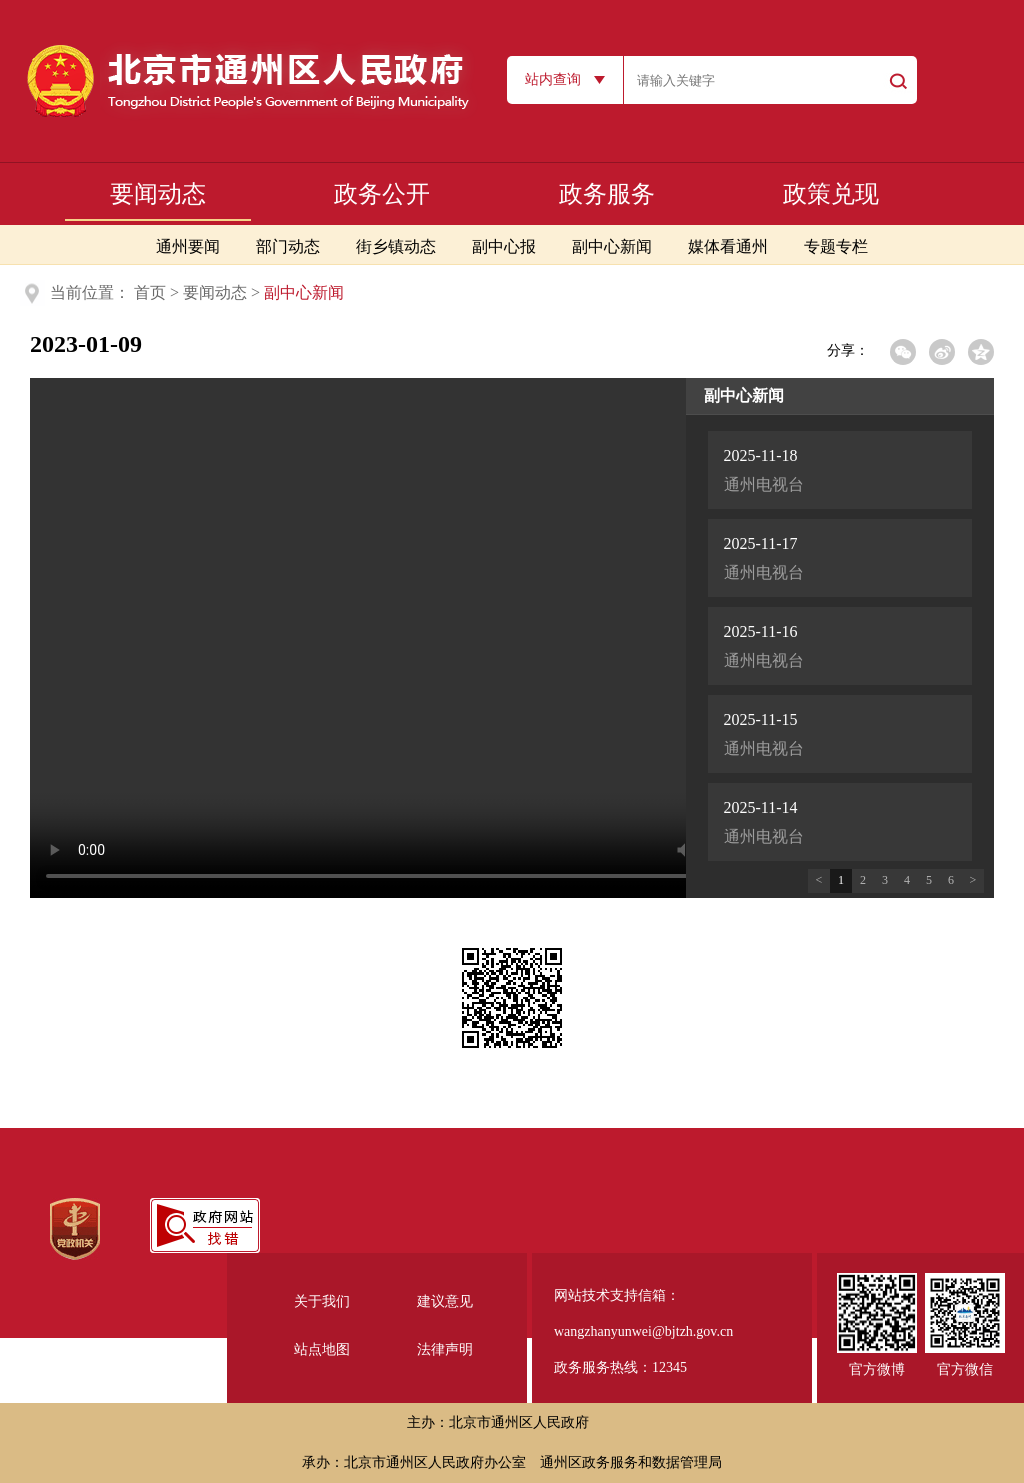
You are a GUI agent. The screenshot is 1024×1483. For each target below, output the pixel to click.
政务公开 (382, 194)
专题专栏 (836, 246)
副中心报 (504, 246)
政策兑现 (831, 194)
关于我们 (322, 1301)
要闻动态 (158, 194)
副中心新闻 (612, 246)
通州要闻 (188, 246)
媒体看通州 (728, 246)
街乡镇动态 (396, 246)
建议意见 (445, 1301)
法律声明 (445, 1349)
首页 (150, 292)
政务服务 (607, 194)
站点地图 (322, 1349)
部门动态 (288, 246)
